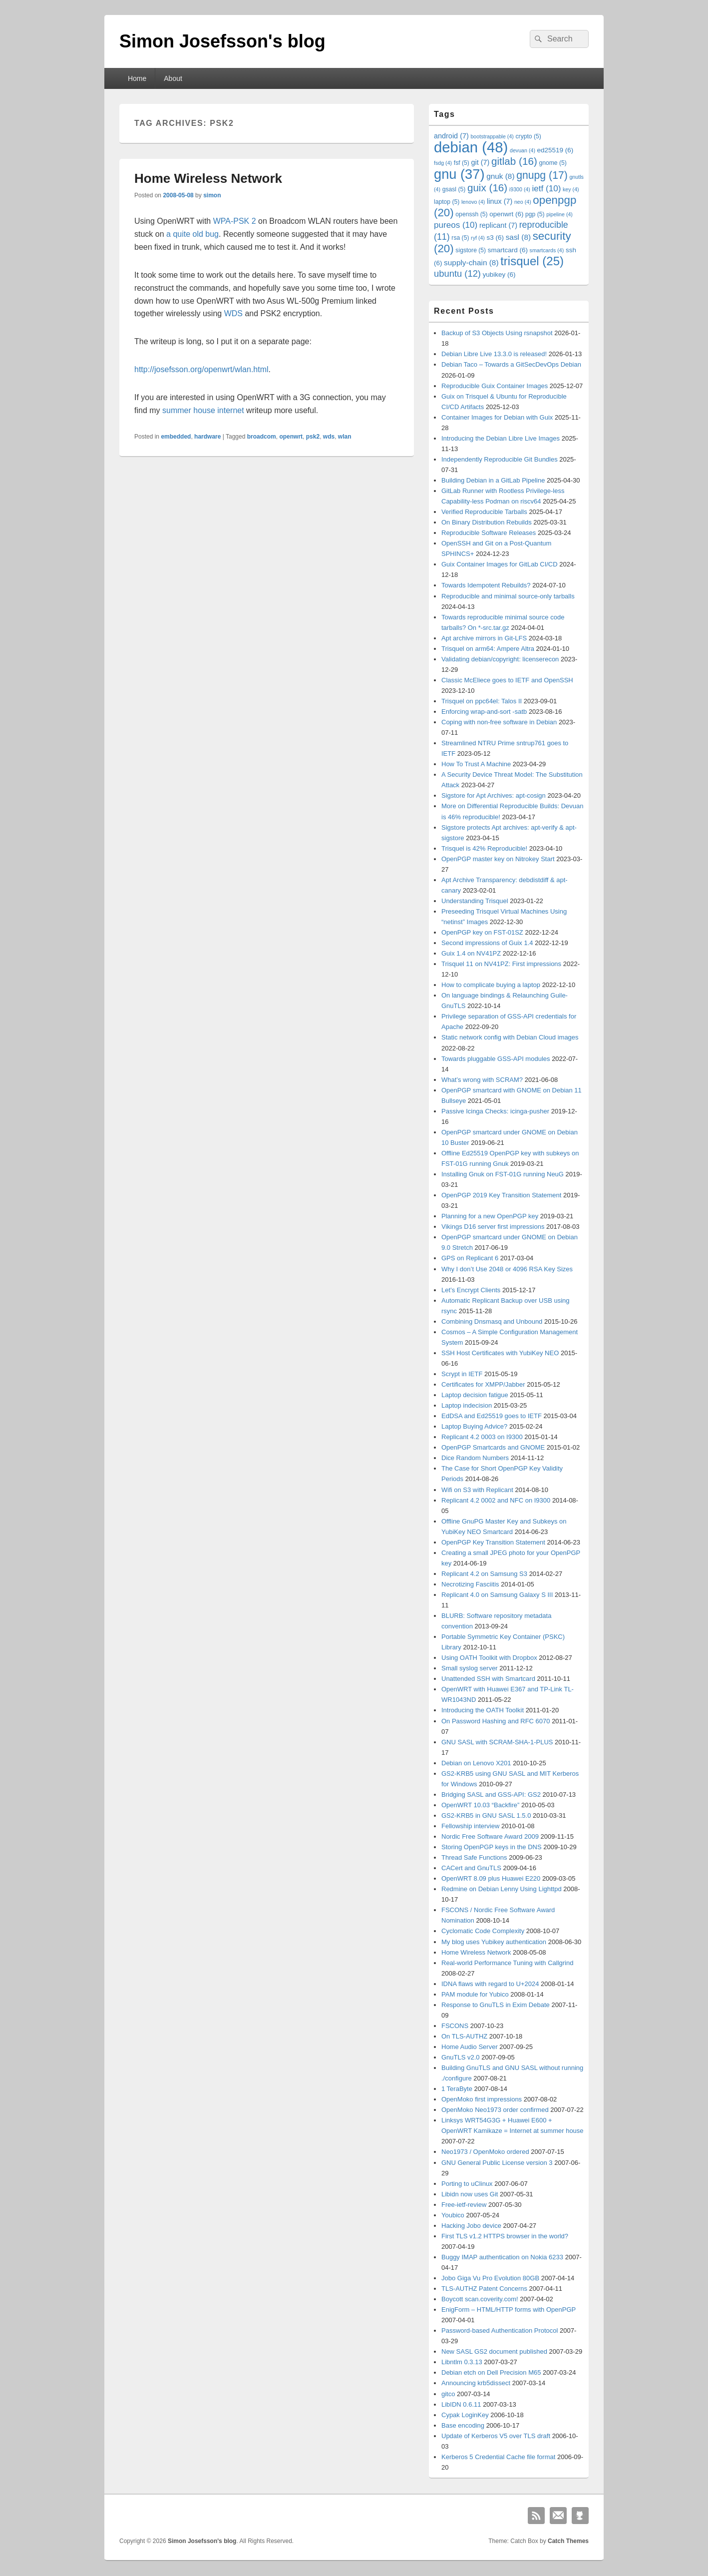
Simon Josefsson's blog (222, 41)
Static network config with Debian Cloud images (510, 1037)
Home (137, 78)
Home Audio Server (469, 2047)
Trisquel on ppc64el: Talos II (481, 701)
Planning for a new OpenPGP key (489, 1216)
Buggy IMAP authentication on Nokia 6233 (502, 2257)
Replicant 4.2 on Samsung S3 (484, 1573)
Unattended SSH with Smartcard (488, 1678)
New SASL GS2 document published (494, 2351)
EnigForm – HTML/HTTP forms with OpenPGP (508, 2309)
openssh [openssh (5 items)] (471, 214)
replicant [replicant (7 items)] (498, 225)
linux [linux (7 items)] (499, 201)
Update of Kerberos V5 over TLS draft (495, 2436)
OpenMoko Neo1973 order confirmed (495, 2109)
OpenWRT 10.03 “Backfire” (480, 1805)
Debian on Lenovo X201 (476, 1763)
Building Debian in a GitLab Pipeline (493, 480)
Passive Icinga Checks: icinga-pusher (495, 1111)
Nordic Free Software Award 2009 (490, 1836)
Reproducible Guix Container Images (494, 386)
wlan (345, 436)
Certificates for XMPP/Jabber (483, 1384)
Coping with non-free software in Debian (499, 722)
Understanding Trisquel (474, 901)
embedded (176, 436)
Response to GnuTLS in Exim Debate (495, 2005)
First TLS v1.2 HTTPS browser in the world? (504, 2236)
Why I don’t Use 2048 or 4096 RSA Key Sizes (507, 1269)
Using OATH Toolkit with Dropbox (489, 1657)
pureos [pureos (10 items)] (455, 225)
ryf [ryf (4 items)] (478, 238)
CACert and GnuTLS (471, 1868)
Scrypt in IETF (461, 1374)
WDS (233, 313)
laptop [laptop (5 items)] (446, 201)
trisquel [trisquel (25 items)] (532, 261)
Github (580, 2515)
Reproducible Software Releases (488, 532)
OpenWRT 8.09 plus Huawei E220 (490, 1878)
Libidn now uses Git (469, 2194)
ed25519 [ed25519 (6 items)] (555, 150)
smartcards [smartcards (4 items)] (547, 250)
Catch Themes (568, 2541)
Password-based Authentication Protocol (499, 2330)
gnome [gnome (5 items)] (552, 162)
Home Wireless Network (208, 178)
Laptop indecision (466, 1405)
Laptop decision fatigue (474, 1395)
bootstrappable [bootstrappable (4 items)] (492, 136)
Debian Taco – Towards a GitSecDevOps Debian (511, 364)
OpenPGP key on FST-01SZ (482, 932)
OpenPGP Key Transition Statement (493, 1542)
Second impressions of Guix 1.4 (487, 943)
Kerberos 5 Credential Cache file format (498, 2457)
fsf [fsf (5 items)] (461, 162)
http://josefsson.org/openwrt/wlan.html (201, 369)
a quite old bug (192, 234)
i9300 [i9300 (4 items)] (519, 189)
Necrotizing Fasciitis (470, 1584)
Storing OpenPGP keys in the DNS (491, 1847)
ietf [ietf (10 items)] (546, 188)
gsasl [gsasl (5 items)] (454, 189)
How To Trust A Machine (476, 764)
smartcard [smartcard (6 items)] (508, 250)
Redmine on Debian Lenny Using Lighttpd (501, 1889)
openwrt (291, 436)
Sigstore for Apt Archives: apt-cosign (493, 795)
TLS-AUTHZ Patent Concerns (484, 2288)
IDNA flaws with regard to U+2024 (490, 1984)
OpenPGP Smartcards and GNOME (493, 1447)
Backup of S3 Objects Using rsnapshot (497, 333)
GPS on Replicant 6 (469, 1258)
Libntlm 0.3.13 (461, 2362)
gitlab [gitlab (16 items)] (514, 161)
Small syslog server (469, 1668)
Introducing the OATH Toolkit (482, 1710)
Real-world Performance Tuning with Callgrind (507, 1963)
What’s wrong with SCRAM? (482, 1079)
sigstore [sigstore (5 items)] (470, 250)
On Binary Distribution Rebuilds (486, 522)
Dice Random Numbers (475, 1458)
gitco (448, 2394)
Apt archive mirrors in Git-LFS (484, 638)
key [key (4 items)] (571, 189)
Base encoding (462, 2425)
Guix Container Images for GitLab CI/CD (499, 564)
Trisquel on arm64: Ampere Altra (487, 648)
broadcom (261, 436)
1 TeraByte (456, 2088)
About (173, 78)
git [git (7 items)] (480, 162)
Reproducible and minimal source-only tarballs (508, 596)
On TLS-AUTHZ (464, 2036)
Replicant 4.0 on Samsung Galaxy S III (497, 1594)
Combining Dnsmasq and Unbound (491, 1321)
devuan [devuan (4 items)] (522, 150)
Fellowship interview (470, 1826)
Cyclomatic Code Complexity (482, 1931)
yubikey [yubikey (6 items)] (499, 274)
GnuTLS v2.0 (460, 2057)
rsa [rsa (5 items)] (460, 237)
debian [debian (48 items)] (471, 147)
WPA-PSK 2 (234, 221)
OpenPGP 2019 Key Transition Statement (501, 1195)
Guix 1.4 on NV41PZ (471, 953)
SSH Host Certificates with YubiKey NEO (500, 1353)
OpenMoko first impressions (481, 2099)
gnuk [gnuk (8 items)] (500, 176)
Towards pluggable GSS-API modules (495, 1058)
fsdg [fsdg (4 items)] (443, 163)
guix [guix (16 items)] (487, 187)
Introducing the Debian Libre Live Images (500, 438)
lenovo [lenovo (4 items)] (473, 202)
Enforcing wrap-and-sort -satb (484, 711)
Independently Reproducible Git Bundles (499, 459)
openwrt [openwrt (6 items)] (506, 214)
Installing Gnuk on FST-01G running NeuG (502, 1174)
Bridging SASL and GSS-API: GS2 (491, 1794)
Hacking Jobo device (471, 2225)
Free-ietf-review (463, 2204)
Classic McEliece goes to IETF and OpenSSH (507, 680)
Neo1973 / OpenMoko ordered (485, 2151)
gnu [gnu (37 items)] (459, 174)
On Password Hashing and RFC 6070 (495, 1721)
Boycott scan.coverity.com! (479, 2299)
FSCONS (454, 2026)
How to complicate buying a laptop (490, 985)
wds (329, 436)
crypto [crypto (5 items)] (528, 136)
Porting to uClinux (467, 2183)
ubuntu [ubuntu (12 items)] (457, 273)
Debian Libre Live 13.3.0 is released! (494, 354)
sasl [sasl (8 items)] (518, 237)
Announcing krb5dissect (475, 2383)
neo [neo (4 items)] (522, 202)
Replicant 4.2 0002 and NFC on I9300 (495, 1500)
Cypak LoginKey (465, 2415)
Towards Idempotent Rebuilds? (486, 585)
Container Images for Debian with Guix (497, 417)
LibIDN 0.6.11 (461, 2404)
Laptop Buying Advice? (474, 1426)
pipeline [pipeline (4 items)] (559, 214)
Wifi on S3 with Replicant (477, 1490)
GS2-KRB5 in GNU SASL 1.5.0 (486, 1815)
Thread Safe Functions (474, 1857)
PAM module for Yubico (475, 1994)
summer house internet (203, 410)
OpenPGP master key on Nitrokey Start (498, 859)
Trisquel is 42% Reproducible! (484, 848)
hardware (207, 436)
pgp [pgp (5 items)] (535, 214)
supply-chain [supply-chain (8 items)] (471, 262)
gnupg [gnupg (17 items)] (542, 175)
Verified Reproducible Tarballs (484, 511)
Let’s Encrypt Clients (470, 1290)
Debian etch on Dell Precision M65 (491, 2372)
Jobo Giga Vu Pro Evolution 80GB (490, 2278)
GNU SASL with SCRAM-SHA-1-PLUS (497, 1742)
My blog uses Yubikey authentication (493, 1942)
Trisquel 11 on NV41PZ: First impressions (501, 964)
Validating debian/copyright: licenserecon (500, 659)
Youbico (452, 2215)
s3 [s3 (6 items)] (495, 237)
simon (212, 195)
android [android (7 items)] (451, 136)
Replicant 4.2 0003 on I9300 (482, 1437)
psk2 (313, 436)
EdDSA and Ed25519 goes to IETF (491, 1416)
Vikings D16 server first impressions (492, 1226)
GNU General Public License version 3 (497, 2162)
